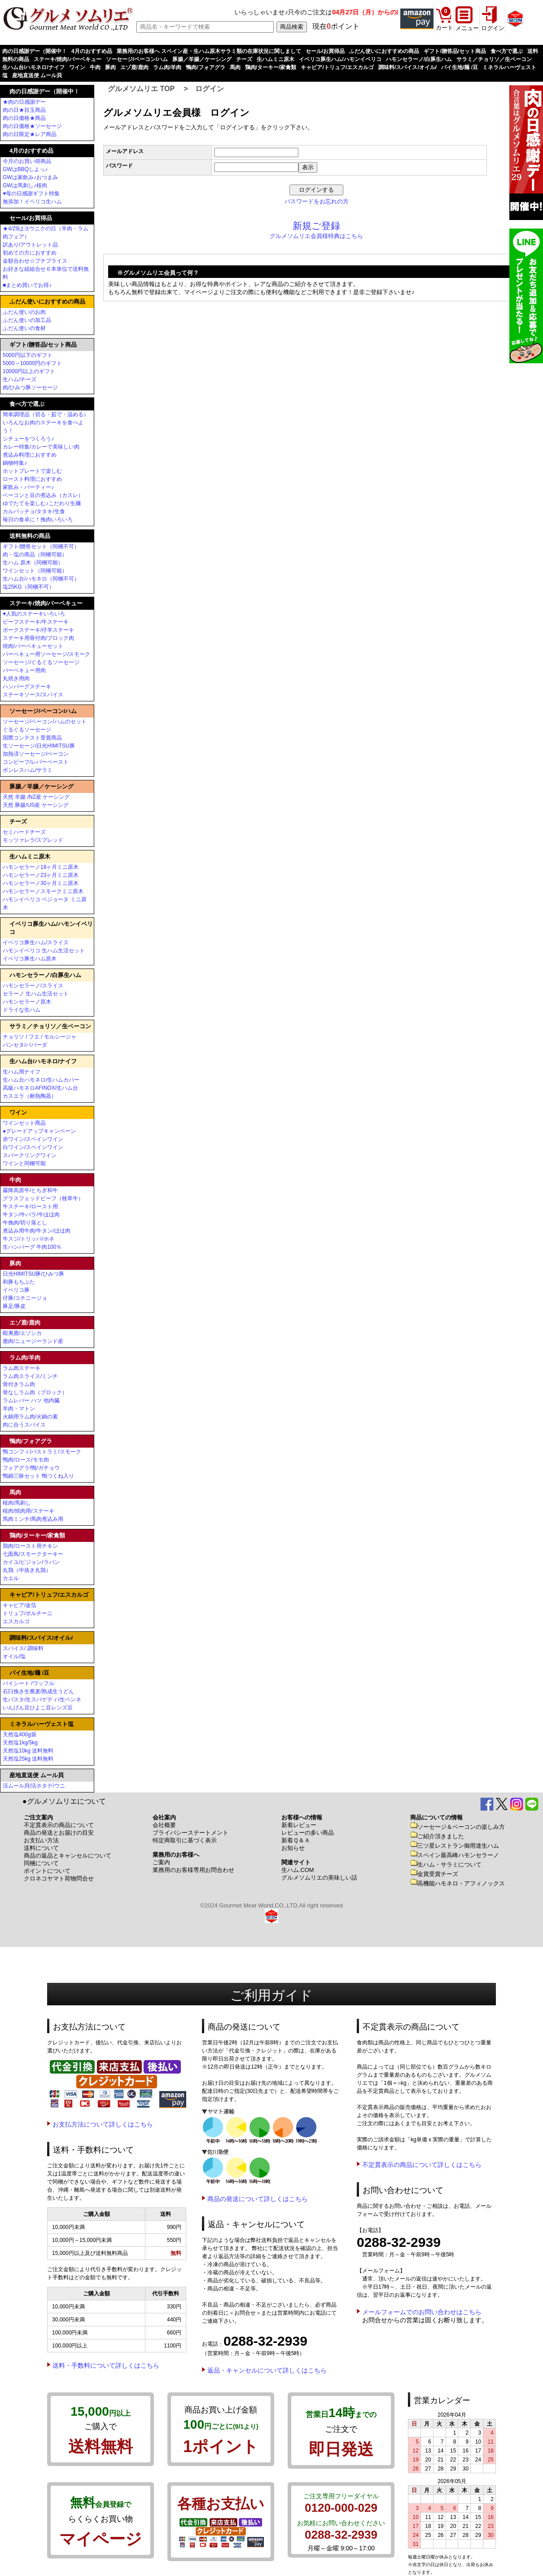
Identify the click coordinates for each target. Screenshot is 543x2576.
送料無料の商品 (29, 536)
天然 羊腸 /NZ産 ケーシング (36, 797)
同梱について (41, 1863)
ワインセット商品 (24, 1123)
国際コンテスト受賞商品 (32, 738)
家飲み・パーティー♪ (28, 487)
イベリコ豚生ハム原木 (30, 959)
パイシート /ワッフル (28, 1683)
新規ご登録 (316, 225)
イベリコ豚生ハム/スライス (36, 942)
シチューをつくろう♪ (28, 439)
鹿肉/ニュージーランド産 (33, 1341)
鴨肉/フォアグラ (205, 67)
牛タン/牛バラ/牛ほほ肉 (31, 1214)
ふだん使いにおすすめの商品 (384, 51)
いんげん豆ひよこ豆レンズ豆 (38, 1707)
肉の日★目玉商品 (24, 110)
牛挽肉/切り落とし (25, 1223)
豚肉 (110, 67)
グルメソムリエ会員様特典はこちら (316, 236)
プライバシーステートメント (190, 1832)
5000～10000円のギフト (32, 363)
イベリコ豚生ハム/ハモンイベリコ (340, 59)
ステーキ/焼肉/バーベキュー (67, 59)
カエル (11, 1578)
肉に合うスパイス (24, 1425)
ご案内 (161, 1862)
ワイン (77, 67)
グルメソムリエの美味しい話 (319, 1877)
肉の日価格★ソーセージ (32, 126)
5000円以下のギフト (28, 355)
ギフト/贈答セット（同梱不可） (41, 546)
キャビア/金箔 (19, 1605)
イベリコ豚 (16, 1290)
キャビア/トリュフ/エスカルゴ (337, 67)
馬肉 (235, 67)
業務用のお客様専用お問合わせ (193, 1870)
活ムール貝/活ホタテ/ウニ (34, 1786)
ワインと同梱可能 (24, 1163)
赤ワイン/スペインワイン (33, 1139)
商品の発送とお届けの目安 (59, 1832)
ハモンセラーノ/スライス (33, 985)
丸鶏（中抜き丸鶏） (27, 1570)
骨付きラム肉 (19, 1384)
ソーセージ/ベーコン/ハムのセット (45, 721)
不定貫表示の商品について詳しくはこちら (422, 2164)
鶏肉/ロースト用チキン (30, 1546)
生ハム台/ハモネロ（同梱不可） (41, 579)
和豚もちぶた (19, 1282)
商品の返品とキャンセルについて (67, 1855)
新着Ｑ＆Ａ (295, 1840)
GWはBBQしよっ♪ (25, 169)
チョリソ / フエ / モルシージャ (39, 1037)
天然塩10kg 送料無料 (28, 1751)
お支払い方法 (41, 1840)
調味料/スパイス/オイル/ (407, 67)
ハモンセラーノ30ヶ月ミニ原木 (41, 883)
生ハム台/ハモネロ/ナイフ (33, 67)
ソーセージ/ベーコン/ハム (137, 59)
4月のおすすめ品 (91, 51)
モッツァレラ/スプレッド (33, 840)
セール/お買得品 (325, 51)
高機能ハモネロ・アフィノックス (457, 1883)
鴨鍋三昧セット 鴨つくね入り (38, 1476)
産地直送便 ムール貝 (37, 75)
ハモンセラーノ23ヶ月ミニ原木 (41, 875)
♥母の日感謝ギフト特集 (31, 193)
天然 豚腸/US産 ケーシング (36, 805)
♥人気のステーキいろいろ (34, 614)
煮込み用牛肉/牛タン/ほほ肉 (36, 1231)
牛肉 (95, 67)
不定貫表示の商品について (59, 1825)
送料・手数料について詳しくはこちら (106, 2365)
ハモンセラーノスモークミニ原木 (43, 891)
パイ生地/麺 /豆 (459, 67)
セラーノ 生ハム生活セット (36, 994)
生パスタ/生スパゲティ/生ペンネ (42, 1699)
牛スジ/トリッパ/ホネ (28, 1239)
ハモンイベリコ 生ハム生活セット (44, 950)
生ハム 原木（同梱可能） (33, 562)
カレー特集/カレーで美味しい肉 (41, 447)
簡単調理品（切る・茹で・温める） (46, 414)
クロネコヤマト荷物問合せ (59, 1878)
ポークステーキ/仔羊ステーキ (38, 630)
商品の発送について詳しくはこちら (257, 2198)
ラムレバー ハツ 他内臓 (31, 1400)
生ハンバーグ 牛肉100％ (32, 1247)
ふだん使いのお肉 (24, 312)
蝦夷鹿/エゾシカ (22, 1333)
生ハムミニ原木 (275, 59)
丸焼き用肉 (16, 678)
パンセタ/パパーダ (25, 1045)
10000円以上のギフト (29, 371)
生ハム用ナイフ (21, 1072)
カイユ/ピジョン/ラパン (31, 1562)
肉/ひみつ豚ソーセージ (30, 387)
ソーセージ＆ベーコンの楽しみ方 (457, 1826)
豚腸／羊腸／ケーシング (202, 59)
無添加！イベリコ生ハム (32, 201)
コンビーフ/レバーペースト (36, 762)
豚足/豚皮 (14, 1306)
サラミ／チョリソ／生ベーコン (494, 59)
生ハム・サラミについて (446, 1864)
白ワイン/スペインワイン (33, 1147)
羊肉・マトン (19, 1408)
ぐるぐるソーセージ (27, 730)
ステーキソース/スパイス (33, 694)
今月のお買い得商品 (27, 161)
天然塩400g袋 (19, 1734)
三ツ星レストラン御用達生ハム (454, 1845)
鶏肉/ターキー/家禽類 (271, 67)
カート (444, 27)
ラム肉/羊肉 (167, 67)
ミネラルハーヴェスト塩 (41, 1724)
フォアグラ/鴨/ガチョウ (31, 1468)
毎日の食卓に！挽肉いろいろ (38, 519)
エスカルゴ (16, 1621)
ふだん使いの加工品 (27, 320)
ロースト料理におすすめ (32, 479)
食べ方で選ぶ (506, 51)
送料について (41, 1848)
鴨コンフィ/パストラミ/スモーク (42, 1452)
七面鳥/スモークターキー (33, 1554)
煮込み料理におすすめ (30, 455)
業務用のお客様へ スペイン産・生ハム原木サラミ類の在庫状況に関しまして (209, 51)
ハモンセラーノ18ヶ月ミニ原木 (41, 867)
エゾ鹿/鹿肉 (134, 67)
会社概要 (164, 1825)
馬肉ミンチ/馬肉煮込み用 (33, 1519)
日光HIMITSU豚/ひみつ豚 (33, 1274)
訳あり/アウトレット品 (30, 245)
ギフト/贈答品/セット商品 (455, 51)
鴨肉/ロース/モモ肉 (26, 1460)
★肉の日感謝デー (24, 102)
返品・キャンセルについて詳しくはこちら (267, 2370)
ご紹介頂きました (437, 1836)
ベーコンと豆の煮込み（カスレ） (43, 495)
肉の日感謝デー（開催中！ (34, 51)
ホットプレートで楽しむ (32, 471)
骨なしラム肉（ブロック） (35, 1392)
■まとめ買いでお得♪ (27, 285)
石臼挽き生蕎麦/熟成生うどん (38, 1691)
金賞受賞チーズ (434, 1874)
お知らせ (293, 1848)
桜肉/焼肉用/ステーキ (28, 1511)
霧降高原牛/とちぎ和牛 (30, 1190)
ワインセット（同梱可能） (35, 571)
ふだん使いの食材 (24, 328)
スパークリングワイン (30, 1155)
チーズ (244, 59)
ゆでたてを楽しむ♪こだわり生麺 (42, 503)
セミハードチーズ (24, 832)
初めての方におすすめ (30, 253)
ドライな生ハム (21, 1010)
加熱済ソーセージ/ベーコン (36, 754)
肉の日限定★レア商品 (30, 134)
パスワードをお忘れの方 (317, 201)
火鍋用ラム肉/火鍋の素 (30, 1416)
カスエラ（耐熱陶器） (30, 1096)
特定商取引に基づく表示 (185, 1840)
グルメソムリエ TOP (141, 88)
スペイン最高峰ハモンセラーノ (454, 1855)
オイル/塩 (14, 1656)
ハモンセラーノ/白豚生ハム (419, 59)
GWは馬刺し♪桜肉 (25, 185)
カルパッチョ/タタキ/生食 (34, 511)
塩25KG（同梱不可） (28, 587)
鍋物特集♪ (15, 463)
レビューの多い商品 (307, 1832)
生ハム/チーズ (19, 379)
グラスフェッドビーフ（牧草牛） (43, 1198)
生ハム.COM (297, 1870)
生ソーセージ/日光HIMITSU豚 (39, 746)
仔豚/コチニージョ (25, 1298)
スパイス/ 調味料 (23, 1648)
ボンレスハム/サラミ (28, 770)
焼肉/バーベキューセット (33, 646)
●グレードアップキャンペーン (39, 1131)
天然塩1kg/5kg (20, 1742)
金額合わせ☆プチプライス (35, 261)
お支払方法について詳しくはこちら (103, 2124)
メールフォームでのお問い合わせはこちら (422, 2312)
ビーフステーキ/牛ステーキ (36, 622)
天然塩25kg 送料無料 (28, 1759)
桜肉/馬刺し (17, 1503)
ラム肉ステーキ (21, 1368)
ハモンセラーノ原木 (27, 1002)
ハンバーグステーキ (27, 686)
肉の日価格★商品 (24, 118)
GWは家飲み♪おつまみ (30, 177)
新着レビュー (298, 1825)
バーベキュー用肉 (24, 670)
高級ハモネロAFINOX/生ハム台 (40, 1088)
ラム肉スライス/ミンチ (30, 1376)
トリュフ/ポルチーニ (28, 1613)
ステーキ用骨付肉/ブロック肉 (38, 638)
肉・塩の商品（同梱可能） (35, 554)
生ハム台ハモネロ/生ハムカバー (41, 1080)
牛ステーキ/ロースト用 (30, 1206)
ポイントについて (47, 1870)
